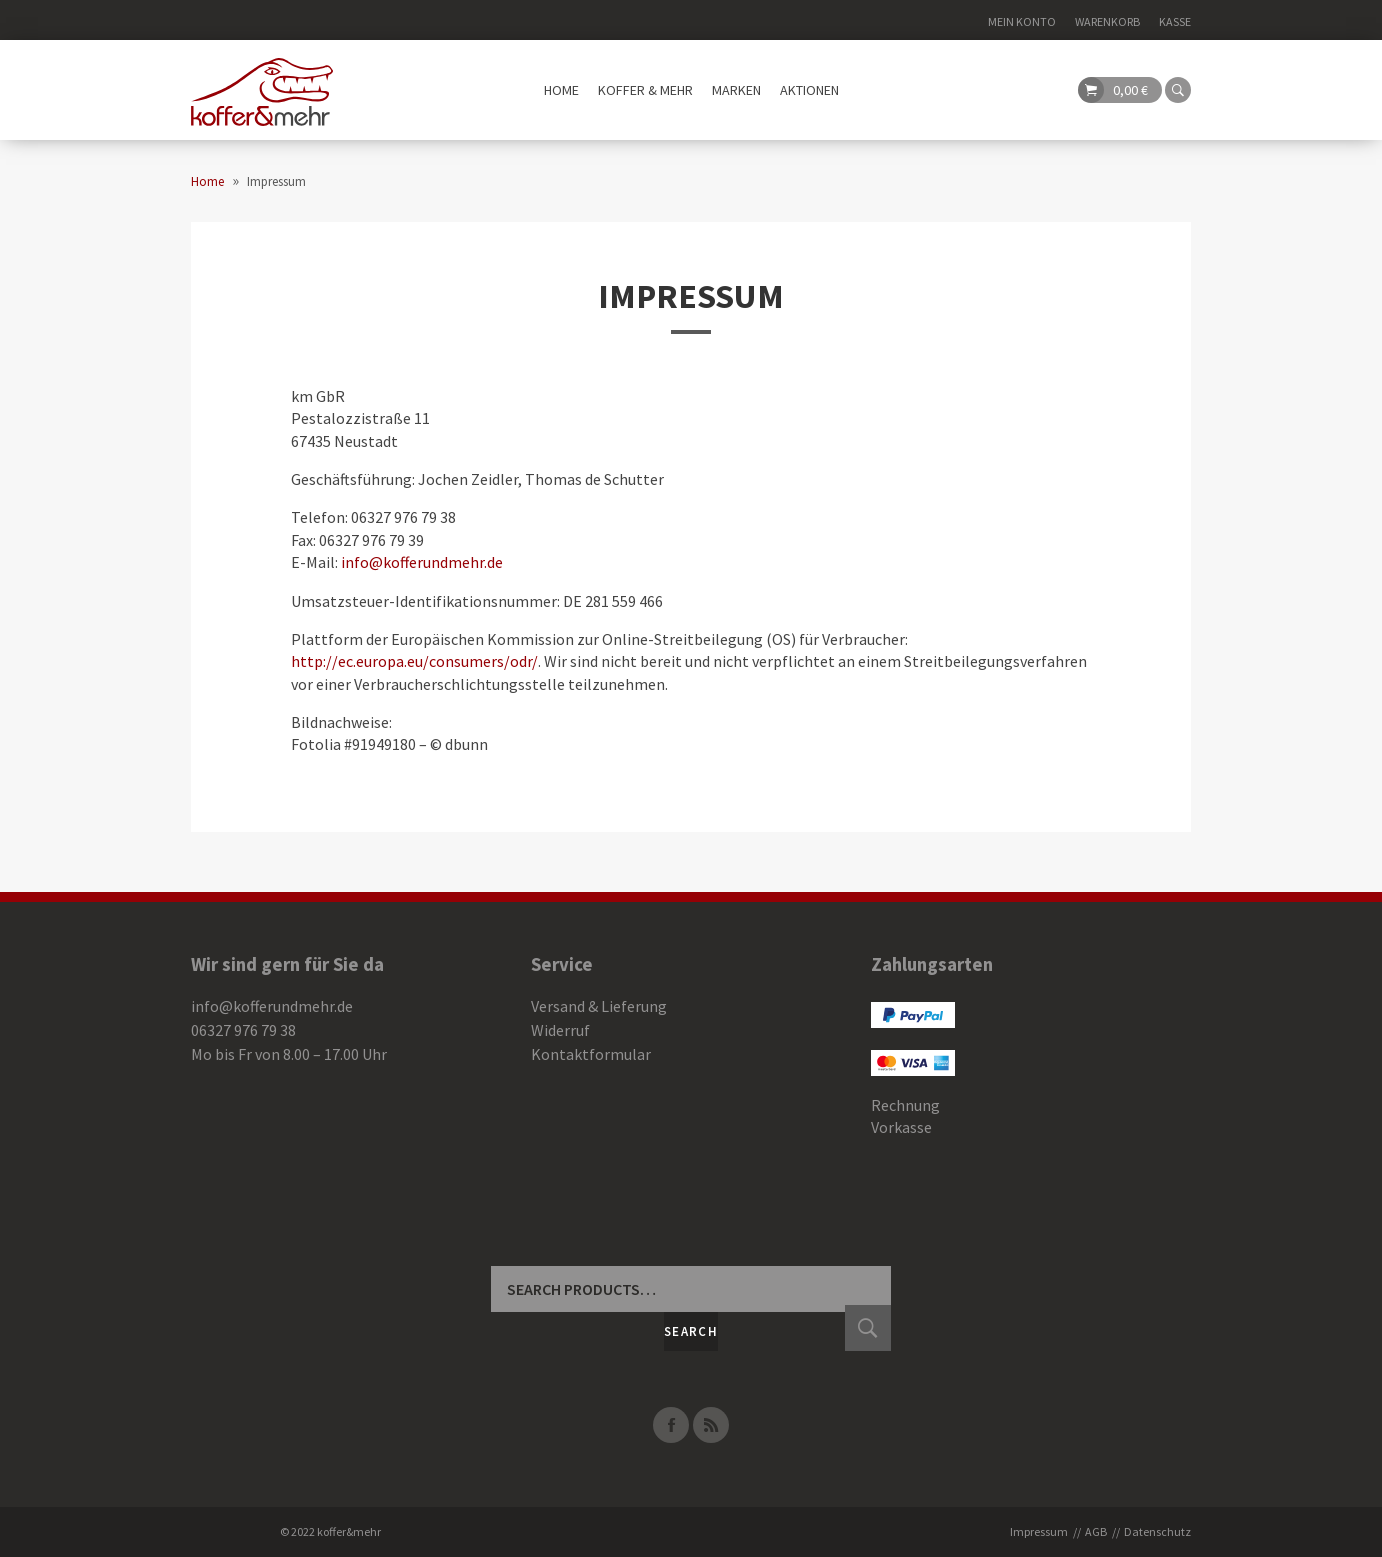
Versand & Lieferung (599, 1006)
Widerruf (560, 1030)
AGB (1096, 1531)
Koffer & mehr (645, 90)
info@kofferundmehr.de (422, 562)
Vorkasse (901, 1127)
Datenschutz (1157, 1531)
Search (691, 1331)
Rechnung (905, 1105)
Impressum (691, 296)
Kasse (1175, 21)
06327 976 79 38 (243, 1030)
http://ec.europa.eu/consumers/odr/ (414, 661)
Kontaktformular (591, 1054)
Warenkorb (1107, 21)
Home (561, 90)
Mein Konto (1022, 21)
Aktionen (809, 90)
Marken (736, 90)
